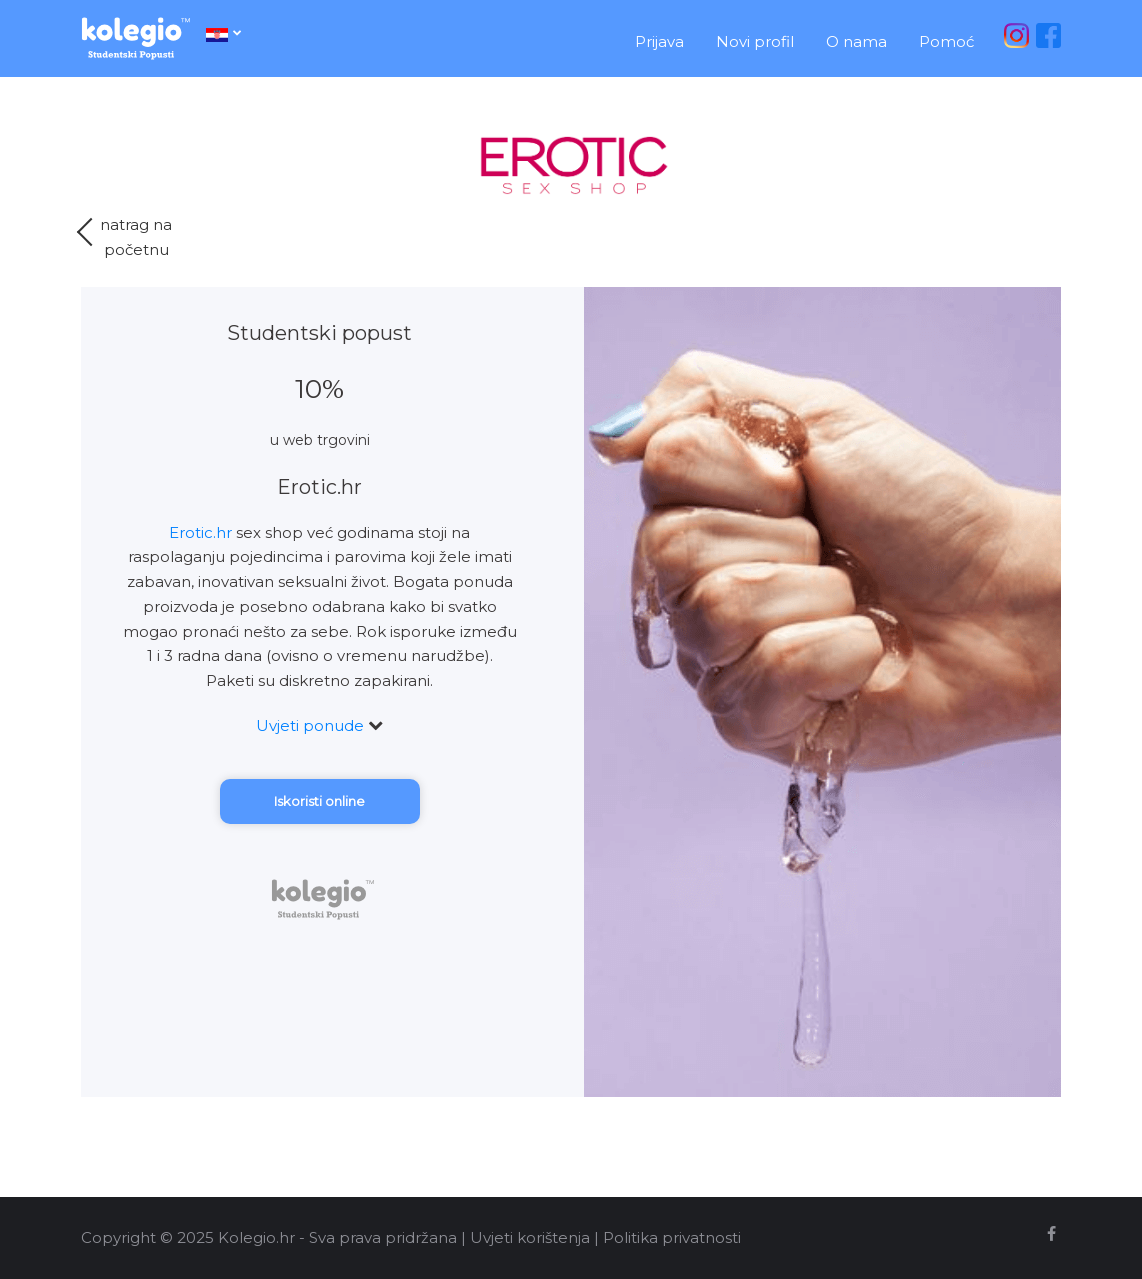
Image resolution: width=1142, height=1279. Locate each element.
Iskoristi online (319, 801)
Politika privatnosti (672, 1237)
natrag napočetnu (126, 237)
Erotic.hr (200, 532)
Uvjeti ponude (319, 725)
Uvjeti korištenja (530, 1237)
